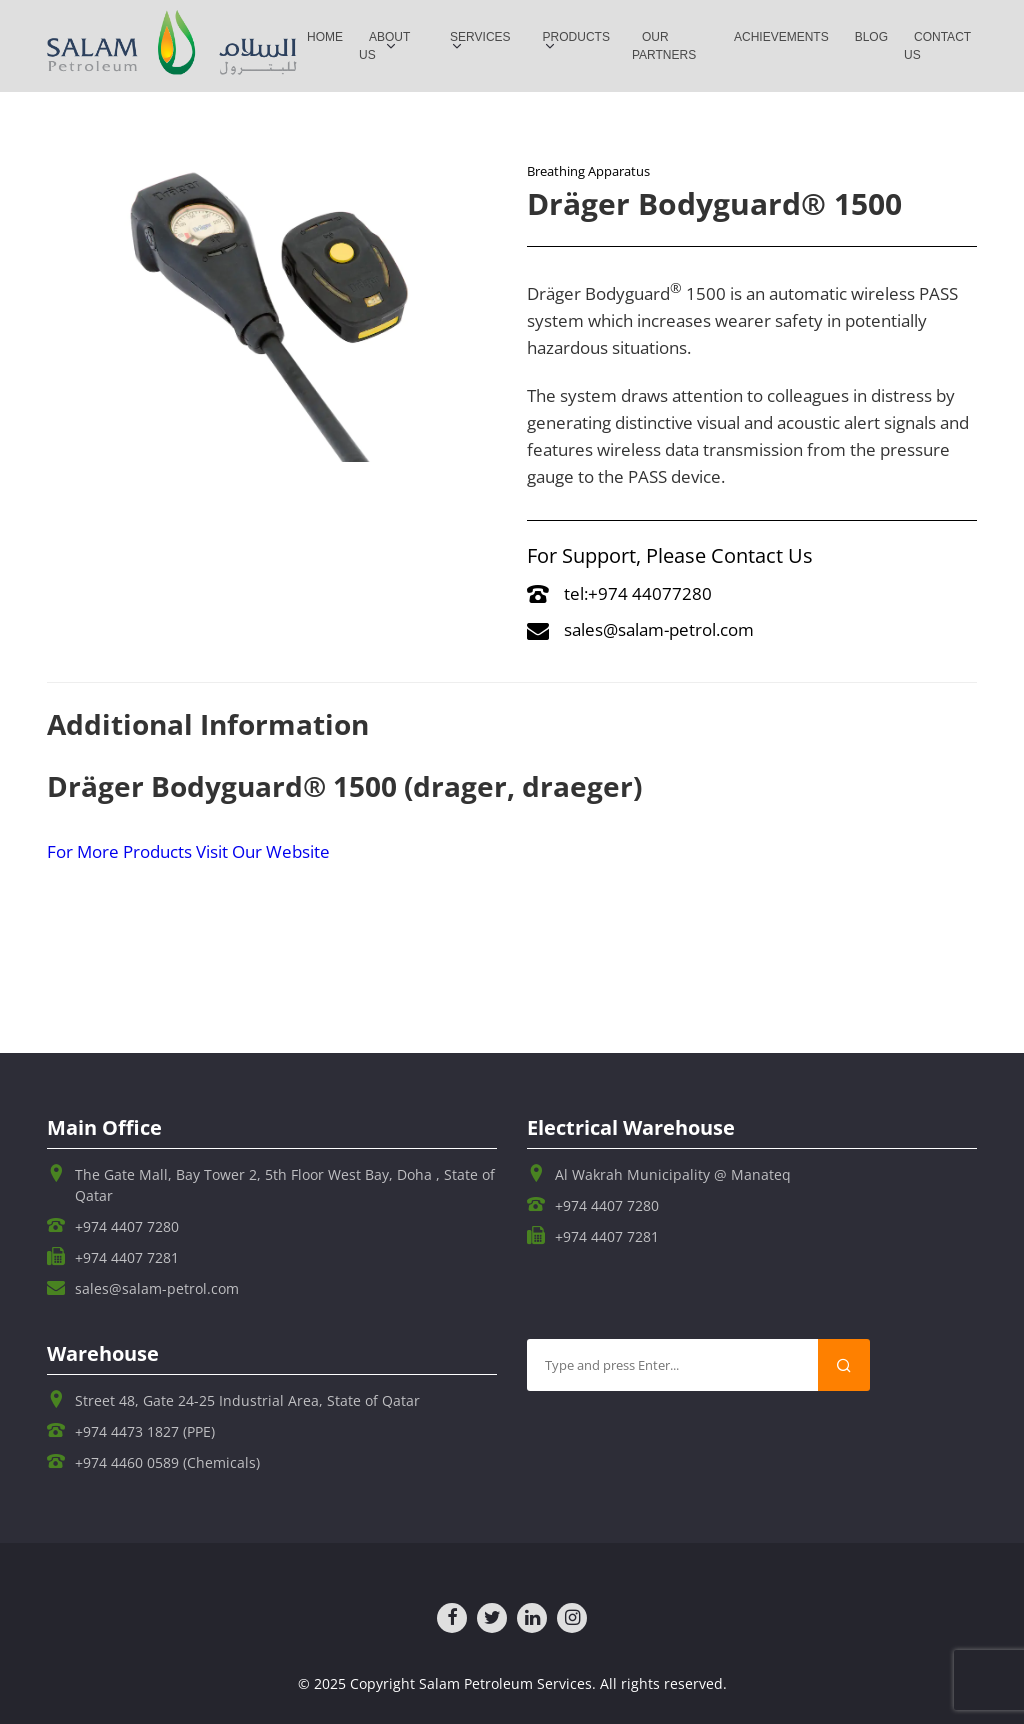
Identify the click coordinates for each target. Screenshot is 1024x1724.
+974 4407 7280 (127, 1226)
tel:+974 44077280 (619, 593)
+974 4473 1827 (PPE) (145, 1431)
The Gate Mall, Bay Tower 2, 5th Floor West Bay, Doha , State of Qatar (285, 1185)
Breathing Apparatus (588, 171)
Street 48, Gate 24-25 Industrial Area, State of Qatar (247, 1400)
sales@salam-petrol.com (640, 629)
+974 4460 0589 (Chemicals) (167, 1462)
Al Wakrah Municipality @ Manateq (673, 1174)
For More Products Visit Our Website (188, 851)
